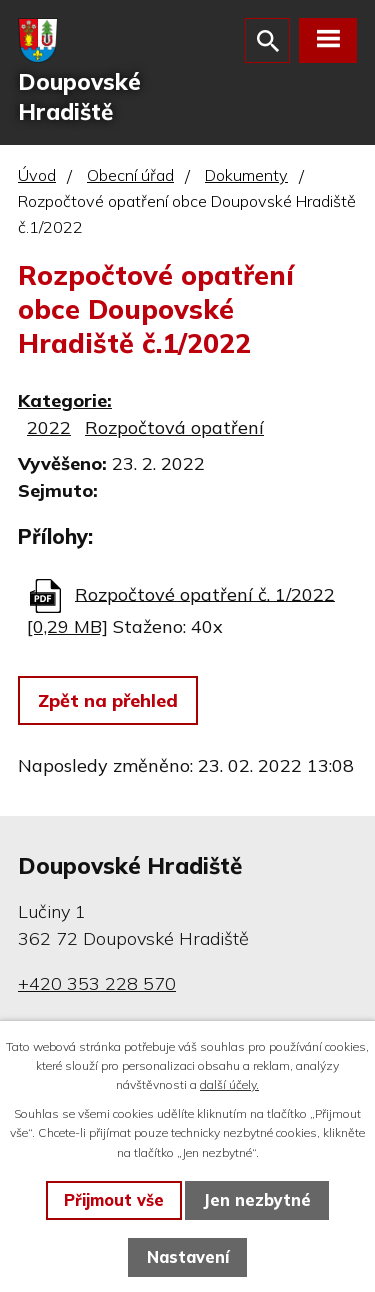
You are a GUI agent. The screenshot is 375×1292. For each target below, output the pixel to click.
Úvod (37, 175)
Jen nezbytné (257, 1200)
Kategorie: (65, 400)
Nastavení (188, 1257)
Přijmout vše (114, 1200)
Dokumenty (246, 175)
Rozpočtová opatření (174, 427)
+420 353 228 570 (97, 983)
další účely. (229, 1084)
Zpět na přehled (108, 700)
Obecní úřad (130, 175)
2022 (49, 427)
